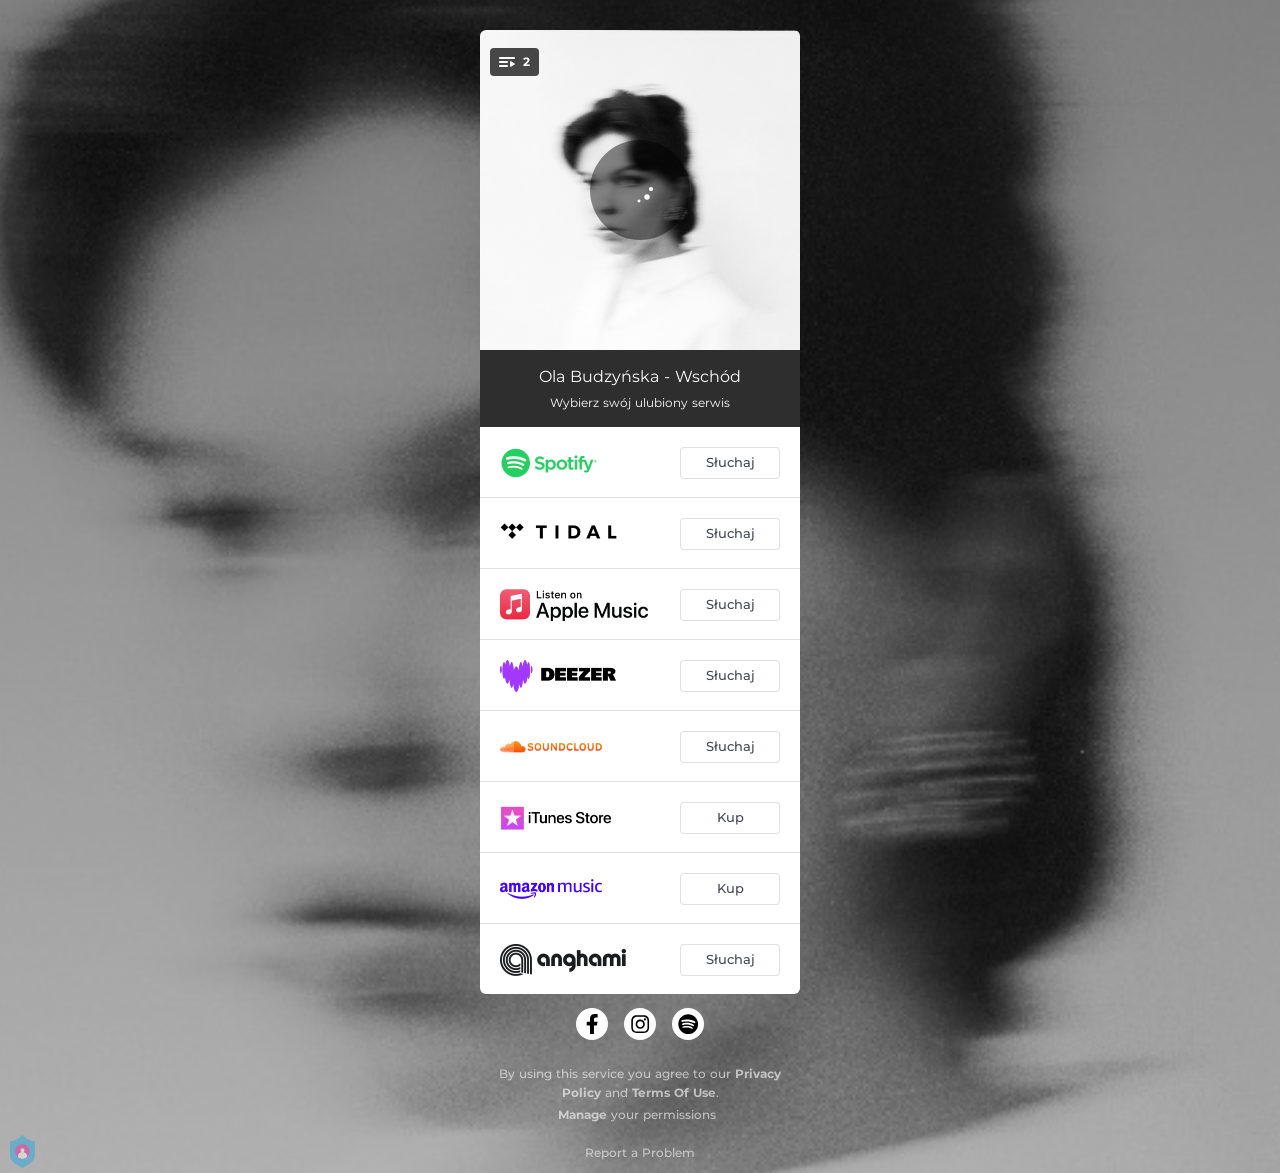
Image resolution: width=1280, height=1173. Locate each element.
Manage (582, 1114)
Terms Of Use (674, 1092)
